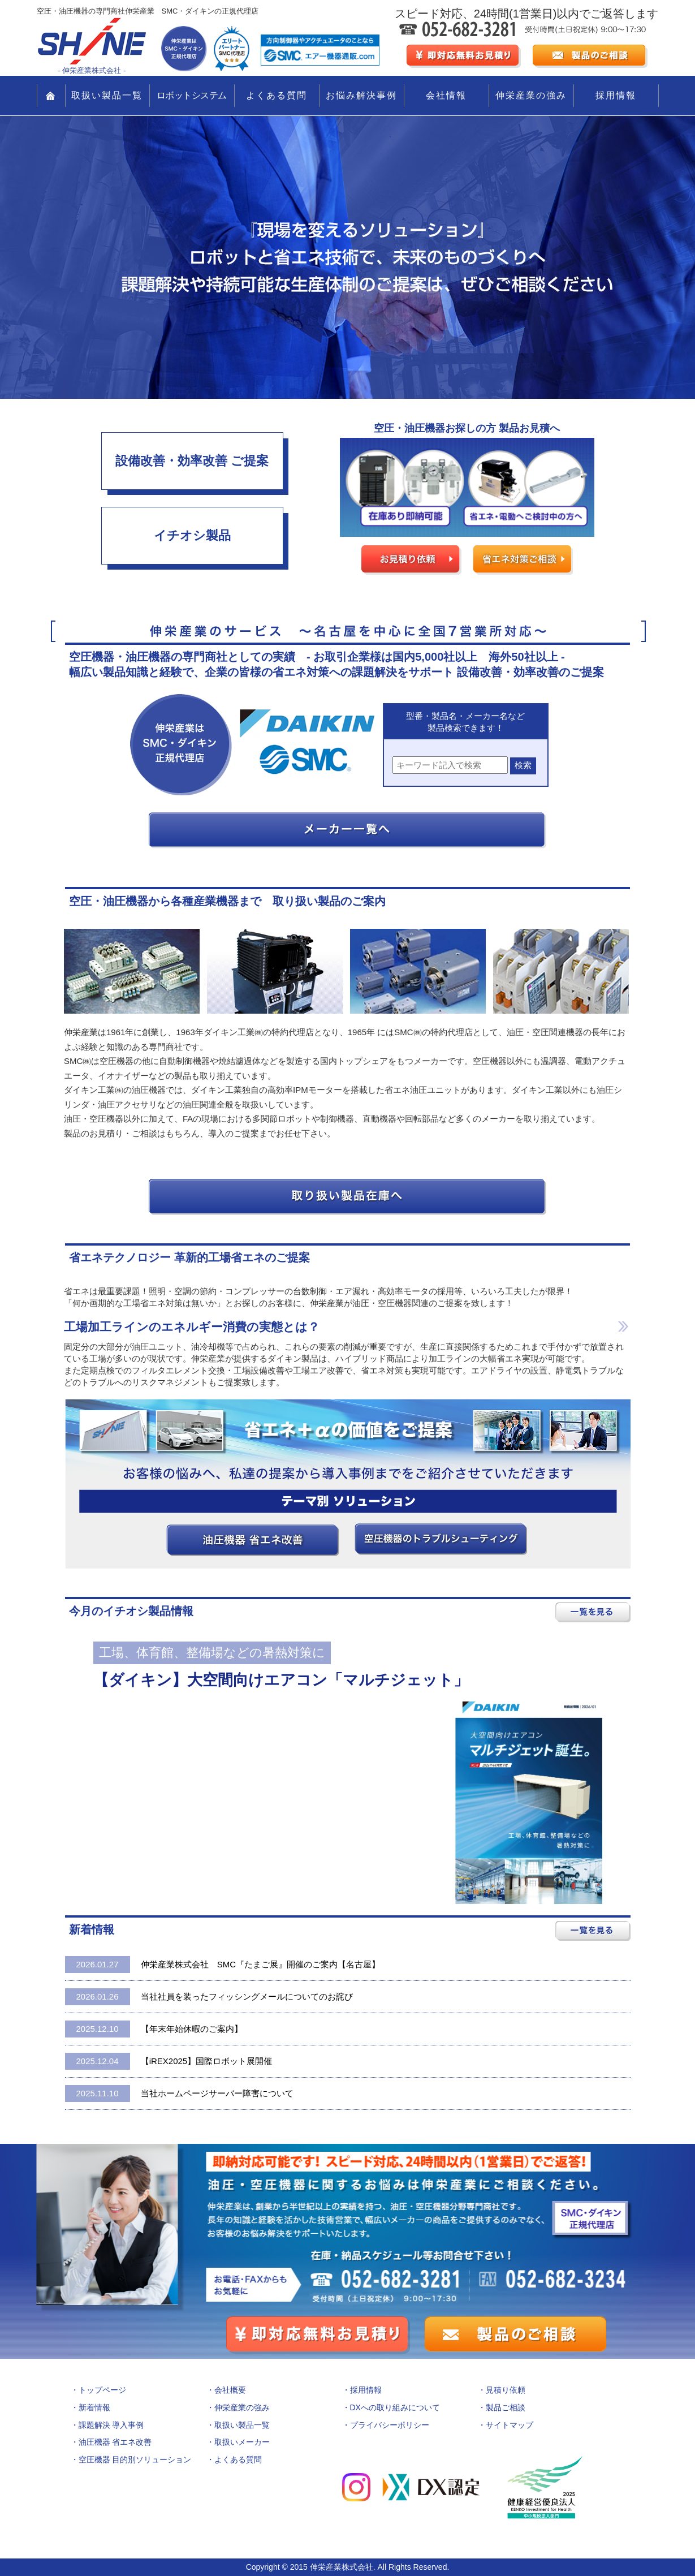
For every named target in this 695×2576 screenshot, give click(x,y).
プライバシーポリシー (389, 2424)
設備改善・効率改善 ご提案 (192, 461)
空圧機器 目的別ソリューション (135, 2459)
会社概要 (230, 2389)
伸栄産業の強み (531, 95)
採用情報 (615, 95)
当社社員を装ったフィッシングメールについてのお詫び (209, 1996)
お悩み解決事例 (361, 95)
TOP (51, 95)
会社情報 (446, 95)
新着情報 (94, 2407)
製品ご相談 (505, 2407)
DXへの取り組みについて (395, 2407)
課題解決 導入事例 (111, 2424)
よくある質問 (276, 95)
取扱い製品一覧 (107, 95)
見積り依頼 (505, 2389)
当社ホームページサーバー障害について (179, 2093)
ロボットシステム (192, 95)
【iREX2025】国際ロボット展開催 (169, 2061)
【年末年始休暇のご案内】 (154, 2029)
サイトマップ (509, 2424)
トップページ (102, 2389)
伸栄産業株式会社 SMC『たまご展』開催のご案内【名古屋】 (223, 1964)
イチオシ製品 (192, 535)
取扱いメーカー (242, 2441)
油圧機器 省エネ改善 (115, 2441)
